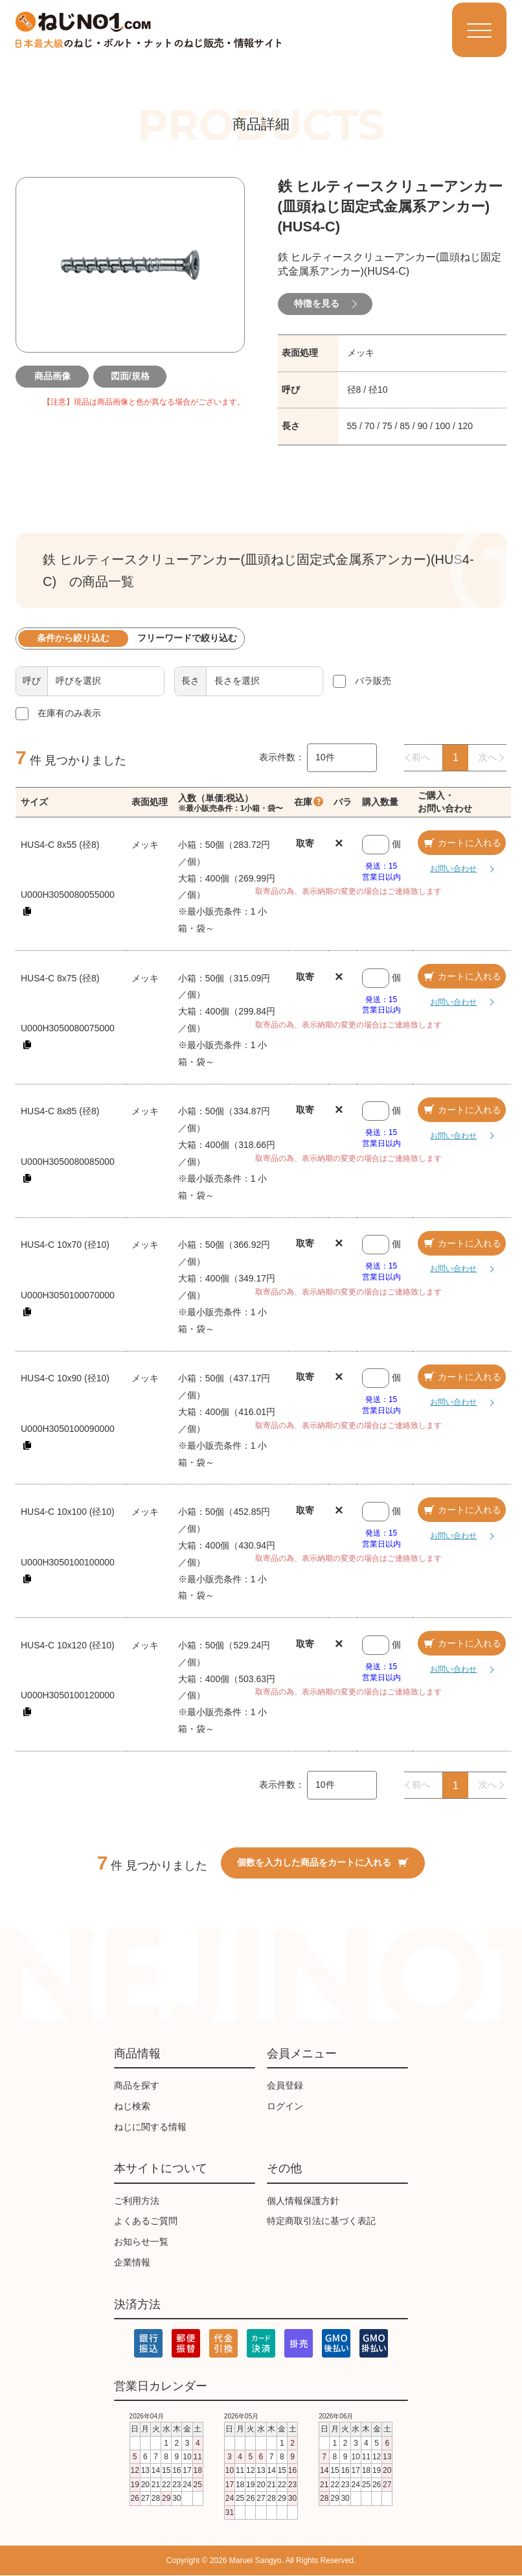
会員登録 (285, 2085)
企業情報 (132, 2262)
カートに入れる (461, 843)
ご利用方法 (136, 2200)
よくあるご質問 (145, 2221)
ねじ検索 (132, 2106)
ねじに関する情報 (150, 2127)
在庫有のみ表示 (69, 713)
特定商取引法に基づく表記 (321, 2221)
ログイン (285, 2106)
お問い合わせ (450, 869)
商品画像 (52, 376)
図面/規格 (130, 376)
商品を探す (136, 2085)
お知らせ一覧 (141, 2242)
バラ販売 (373, 681)
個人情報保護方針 (303, 2200)
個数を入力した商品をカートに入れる (323, 1862)
